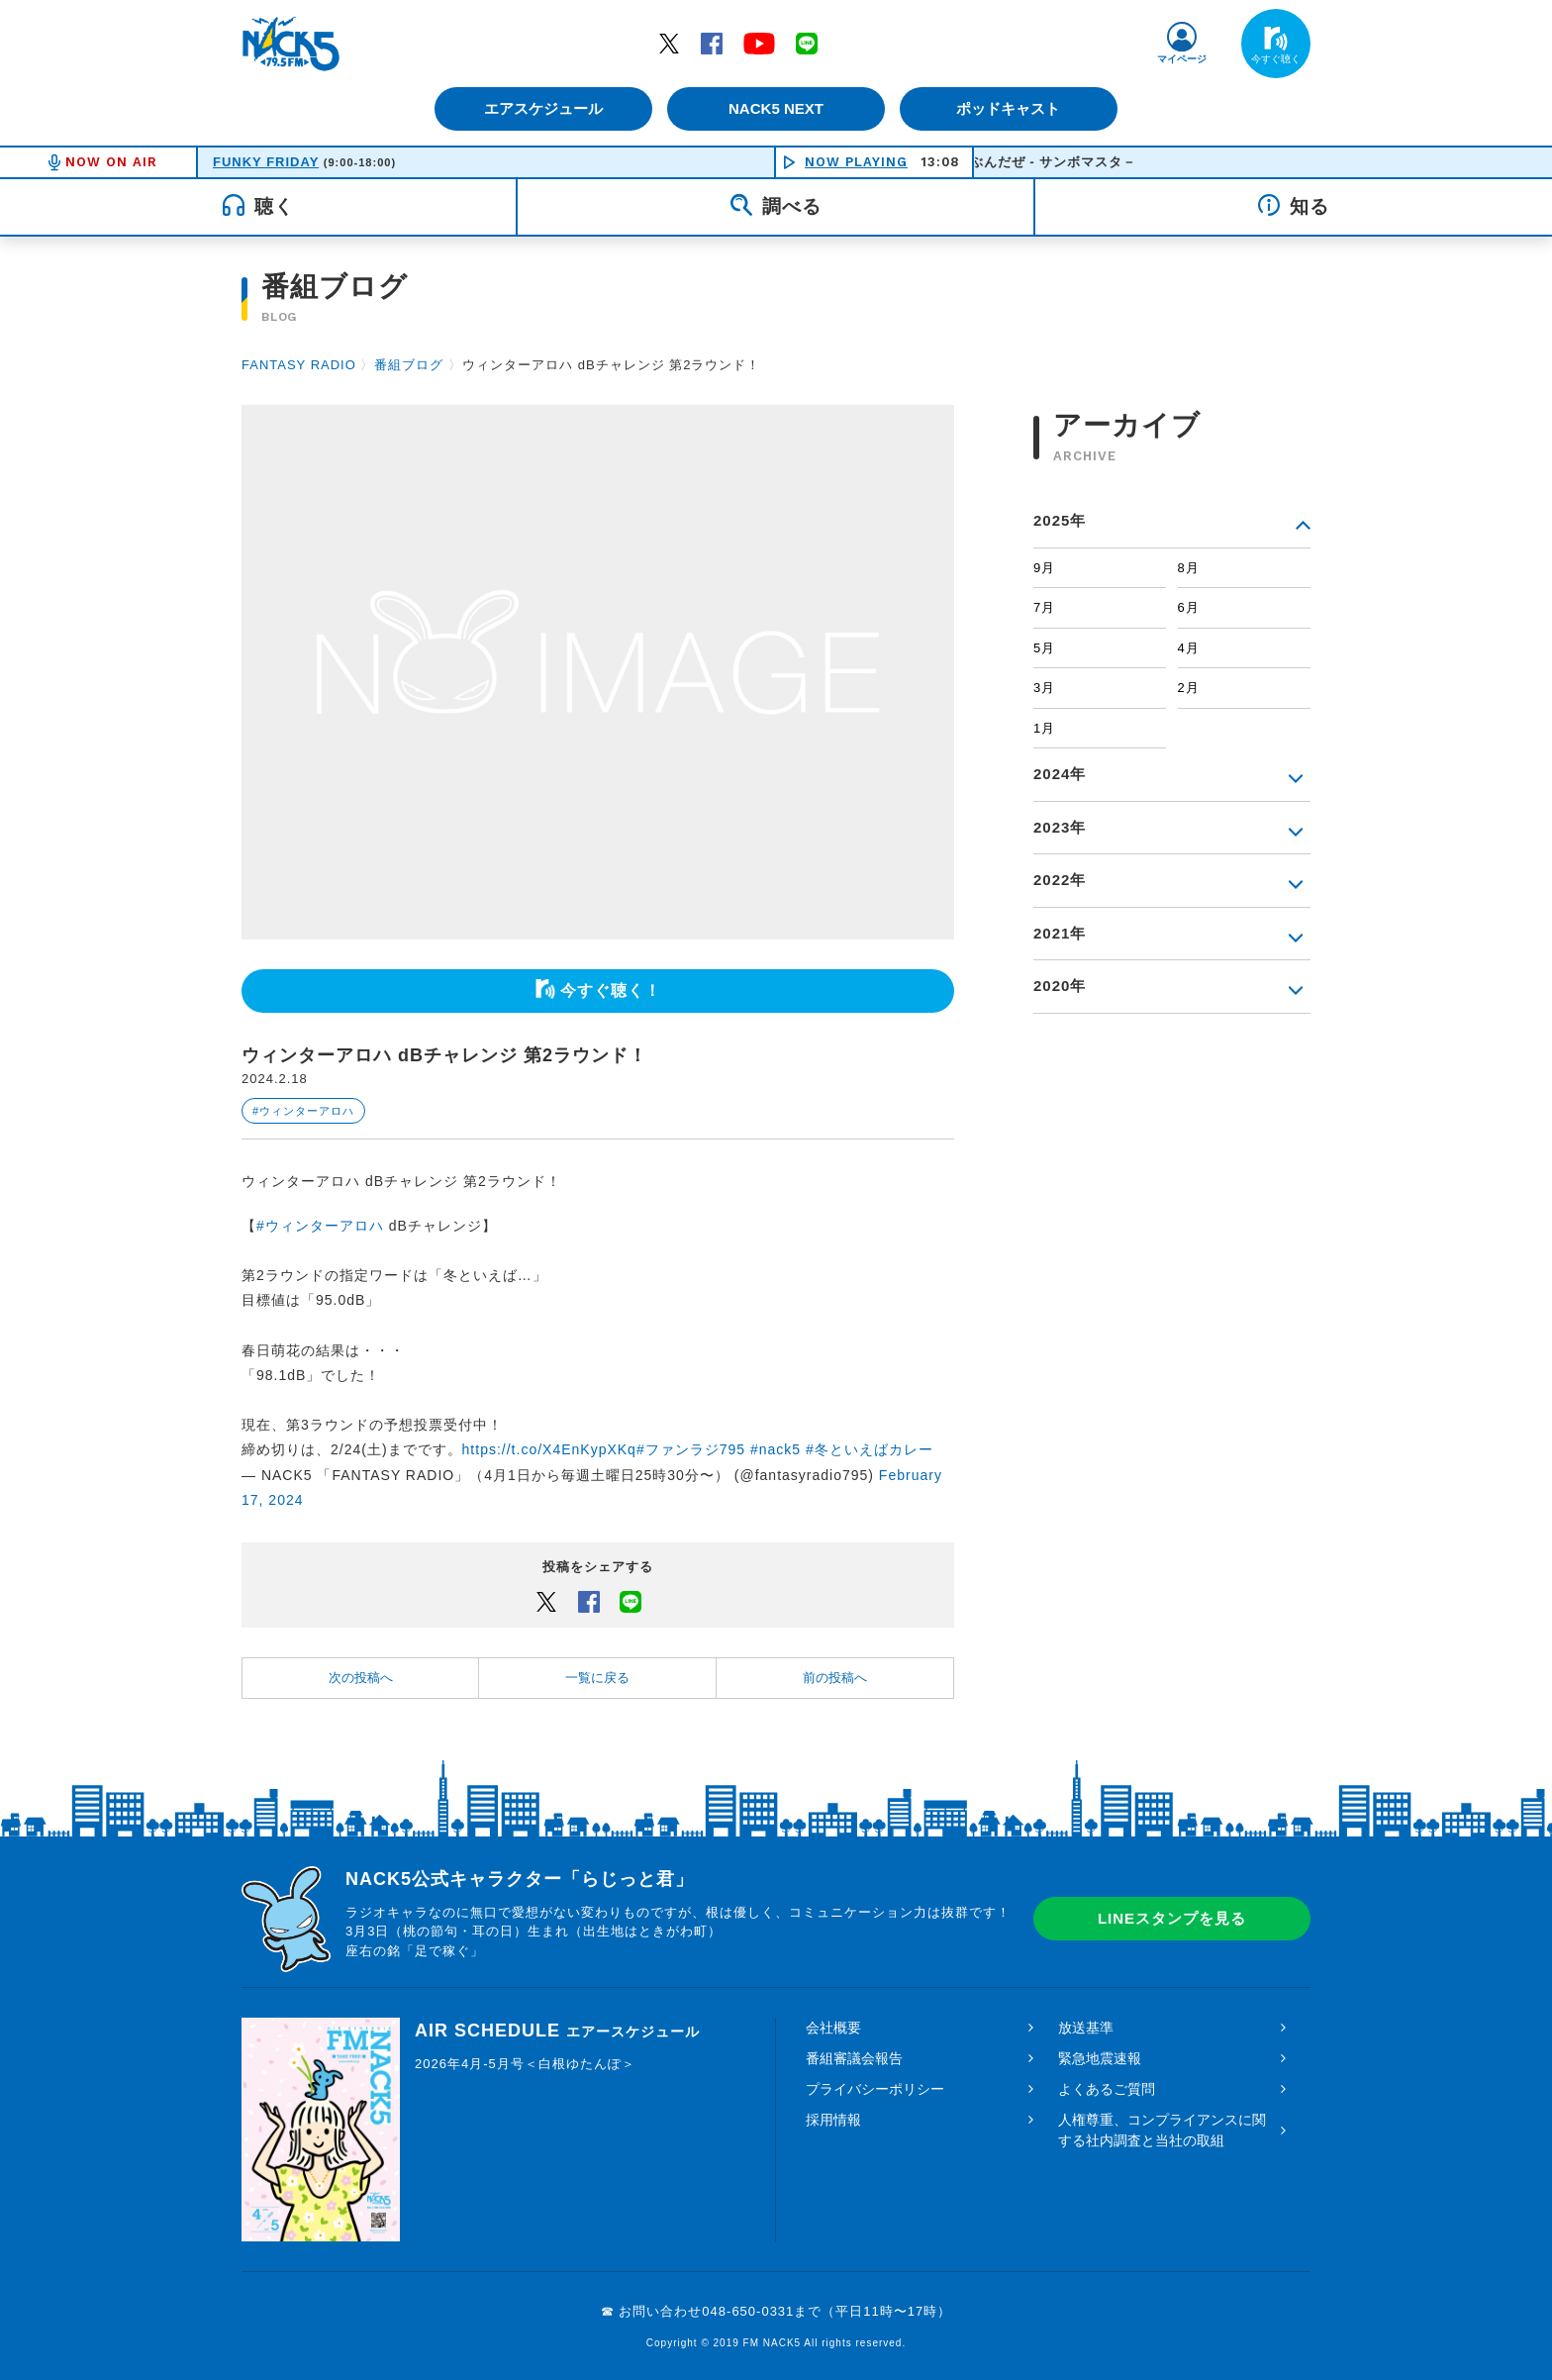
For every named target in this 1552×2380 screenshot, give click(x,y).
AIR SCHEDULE (557, 2030)
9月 (1044, 567)
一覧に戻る (597, 1677)
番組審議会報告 (854, 2058)
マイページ (1182, 58)
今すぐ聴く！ (610, 990)
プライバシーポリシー (875, 2089)
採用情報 (833, 2120)
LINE (807, 42)
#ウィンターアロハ (303, 1111)
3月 (1044, 687)
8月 (1189, 567)
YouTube (759, 42)
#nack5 (775, 1449)
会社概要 (833, 2027)
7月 (1044, 607)
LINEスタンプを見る (1172, 1918)
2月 (1189, 687)
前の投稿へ (835, 1677)
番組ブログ (408, 364)
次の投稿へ (361, 1677)
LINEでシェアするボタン (630, 1601)
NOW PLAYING (856, 161)
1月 (1044, 728)
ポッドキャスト (1009, 108)
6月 (1189, 607)
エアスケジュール (543, 108)
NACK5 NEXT (776, 108)
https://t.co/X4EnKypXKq (549, 1449)
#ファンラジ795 (690, 1449)
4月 (1189, 648)
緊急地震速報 (1099, 2058)
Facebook (712, 42)
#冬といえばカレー (869, 1449)
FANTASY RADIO (299, 364)
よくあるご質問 (1106, 2089)
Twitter (669, 42)
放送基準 (1086, 2027)
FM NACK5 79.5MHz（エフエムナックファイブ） (291, 43)
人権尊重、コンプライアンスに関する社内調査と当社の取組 (1162, 2130)
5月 (1044, 648)
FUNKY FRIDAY (266, 161)
